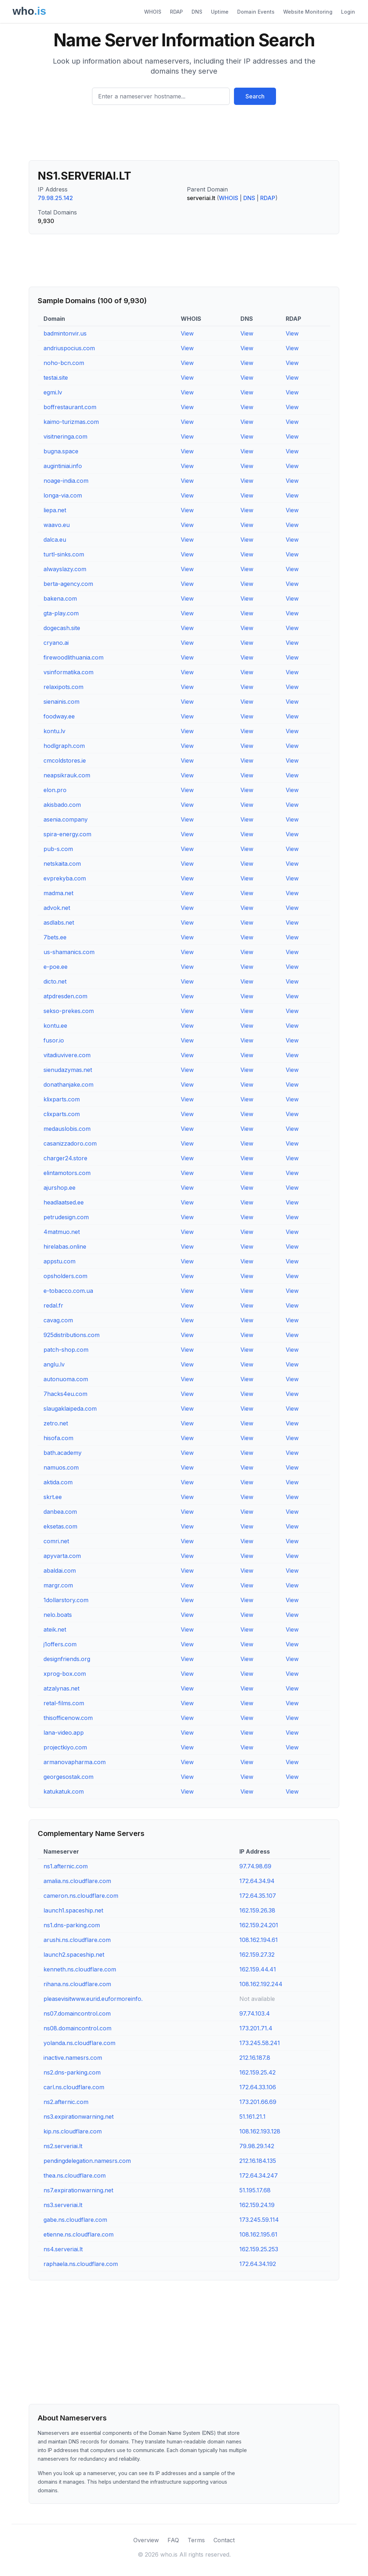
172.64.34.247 (258, 2175)
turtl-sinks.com (63, 554)
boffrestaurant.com (69, 407)
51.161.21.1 (252, 2116)
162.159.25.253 (258, 2249)
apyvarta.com (62, 1555)
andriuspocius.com (69, 348)
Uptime (220, 12)
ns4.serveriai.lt (63, 2249)
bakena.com (60, 598)
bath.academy (62, 1452)
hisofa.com (58, 1438)
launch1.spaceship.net (73, 1910)
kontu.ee (55, 1025)
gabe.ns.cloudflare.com (75, 2219)
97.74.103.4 (254, 2013)
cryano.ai (56, 642)
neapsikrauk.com (66, 775)
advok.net (56, 907)
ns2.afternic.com (65, 2101)
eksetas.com (60, 1526)
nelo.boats (57, 1614)
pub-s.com (58, 848)
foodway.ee (59, 716)
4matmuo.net (61, 1231)
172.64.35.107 (257, 1895)
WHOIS (152, 12)
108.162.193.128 (259, 2131)
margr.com (58, 1585)
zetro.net (55, 1423)
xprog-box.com (64, 1673)
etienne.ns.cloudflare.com (78, 2234)
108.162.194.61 (258, 1939)
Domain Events (256, 12)
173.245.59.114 (259, 2219)
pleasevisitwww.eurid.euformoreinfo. (93, 1998)
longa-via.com (62, 495)
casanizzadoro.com (70, 1143)
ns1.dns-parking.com (71, 1925)
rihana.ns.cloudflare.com (77, 1984)
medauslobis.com (67, 1128)
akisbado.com (62, 804)
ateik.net (54, 1629)
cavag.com (58, 1320)
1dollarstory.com (65, 1600)
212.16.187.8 (254, 2057)
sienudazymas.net (67, 1069)
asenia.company (65, 819)
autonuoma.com (65, 1379)
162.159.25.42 (257, 2072)
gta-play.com (61, 613)
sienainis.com (61, 701)
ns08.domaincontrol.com (77, 2028)
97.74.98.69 (255, 1866)
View (187, 333)
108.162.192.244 (260, 1984)
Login (348, 12)
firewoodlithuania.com (73, 657)
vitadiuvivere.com (67, 1055)
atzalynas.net (61, 1688)
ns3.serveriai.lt (62, 2205)
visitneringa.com (65, 436)
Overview (146, 2540)
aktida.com (58, 1482)
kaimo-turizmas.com (71, 421)
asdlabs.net (58, 922)
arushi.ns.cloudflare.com (77, 1939)
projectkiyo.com (65, 1747)
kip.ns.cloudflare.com (72, 2131)
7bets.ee (54, 937)
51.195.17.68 (255, 2190)
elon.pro (54, 790)
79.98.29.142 (256, 2146)
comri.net (56, 1541)
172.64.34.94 (257, 1880)
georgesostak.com (68, 1776)
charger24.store (65, 1158)
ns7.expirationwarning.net (78, 2190)
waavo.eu (56, 524)
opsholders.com (65, 1276)
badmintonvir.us (65, 333)
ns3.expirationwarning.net (78, 2116)
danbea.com (60, 1511)
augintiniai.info (62, 466)
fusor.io (53, 1040)
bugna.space (60, 451)
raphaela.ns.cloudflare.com (80, 2263)
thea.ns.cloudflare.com (74, 2175)
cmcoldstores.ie (64, 760)
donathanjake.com (68, 1084)
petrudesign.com (66, 1217)
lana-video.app (63, 1732)
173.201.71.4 (255, 2028)
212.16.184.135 (257, 2160)
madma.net (58, 893)
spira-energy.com (67, 834)
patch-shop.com (65, 1349)
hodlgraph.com (64, 745)
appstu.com (59, 1261)
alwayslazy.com (64, 569)
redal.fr (53, 1305)
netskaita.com (62, 863)
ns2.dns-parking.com (72, 2072)
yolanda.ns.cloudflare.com (79, 2043)
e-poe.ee (55, 966)
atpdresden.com (65, 996)
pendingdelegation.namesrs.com (87, 2160)
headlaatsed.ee (63, 1202)
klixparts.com (61, 1099)
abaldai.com (59, 1570)
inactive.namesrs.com (72, 2057)
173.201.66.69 (257, 2101)
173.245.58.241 (259, 2043)
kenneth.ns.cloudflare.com (79, 1969)
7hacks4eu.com (65, 1393)
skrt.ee (52, 1496)
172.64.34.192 (257, 2263)
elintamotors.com (67, 1172)
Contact (224, 2540)
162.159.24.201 (258, 1925)
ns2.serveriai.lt (62, 2146)
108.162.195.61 (258, 2234)
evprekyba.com (64, 878)
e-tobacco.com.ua (68, 1290)
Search (254, 96)
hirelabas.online (64, 1246)
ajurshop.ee (59, 1187)
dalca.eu (54, 539)
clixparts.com (61, 1114)
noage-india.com (65, 480)
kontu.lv (54, 731)
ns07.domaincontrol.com (77, 2013)
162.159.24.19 (257, 2205)
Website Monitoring (307, 12)
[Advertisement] (184, 135)
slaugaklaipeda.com (70, 1408)
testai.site (55, 377)
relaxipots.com (63, 686)
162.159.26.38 (257, 1910)
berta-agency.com (68, 583)
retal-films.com (63, 1703)
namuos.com (61, 1467)
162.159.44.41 (257, 1969)
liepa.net (54, 510)
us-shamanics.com (69, 952)
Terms (196, 2540)
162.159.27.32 (257, 1954)
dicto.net (54, 981)
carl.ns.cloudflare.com (73, 2087)
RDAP (176, 12)
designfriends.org (66, 1658)
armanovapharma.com (74, 1762)
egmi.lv (52, 392)
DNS (197, 12)
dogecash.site (61, 628)
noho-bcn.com (63, 362)
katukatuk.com (63, 1791)
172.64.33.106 (257, 2087)
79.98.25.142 (55, 198)
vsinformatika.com (68, 672)
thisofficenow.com (68, 1717)
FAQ (173, 2540)
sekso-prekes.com (68, 1010)
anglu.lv (54, 1364)
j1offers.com (60, 1644)
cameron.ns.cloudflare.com (80, 1895)
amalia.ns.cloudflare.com (77, 1880)
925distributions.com (71, 1334)
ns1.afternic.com (65, 1866)
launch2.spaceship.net (73, 1954)
